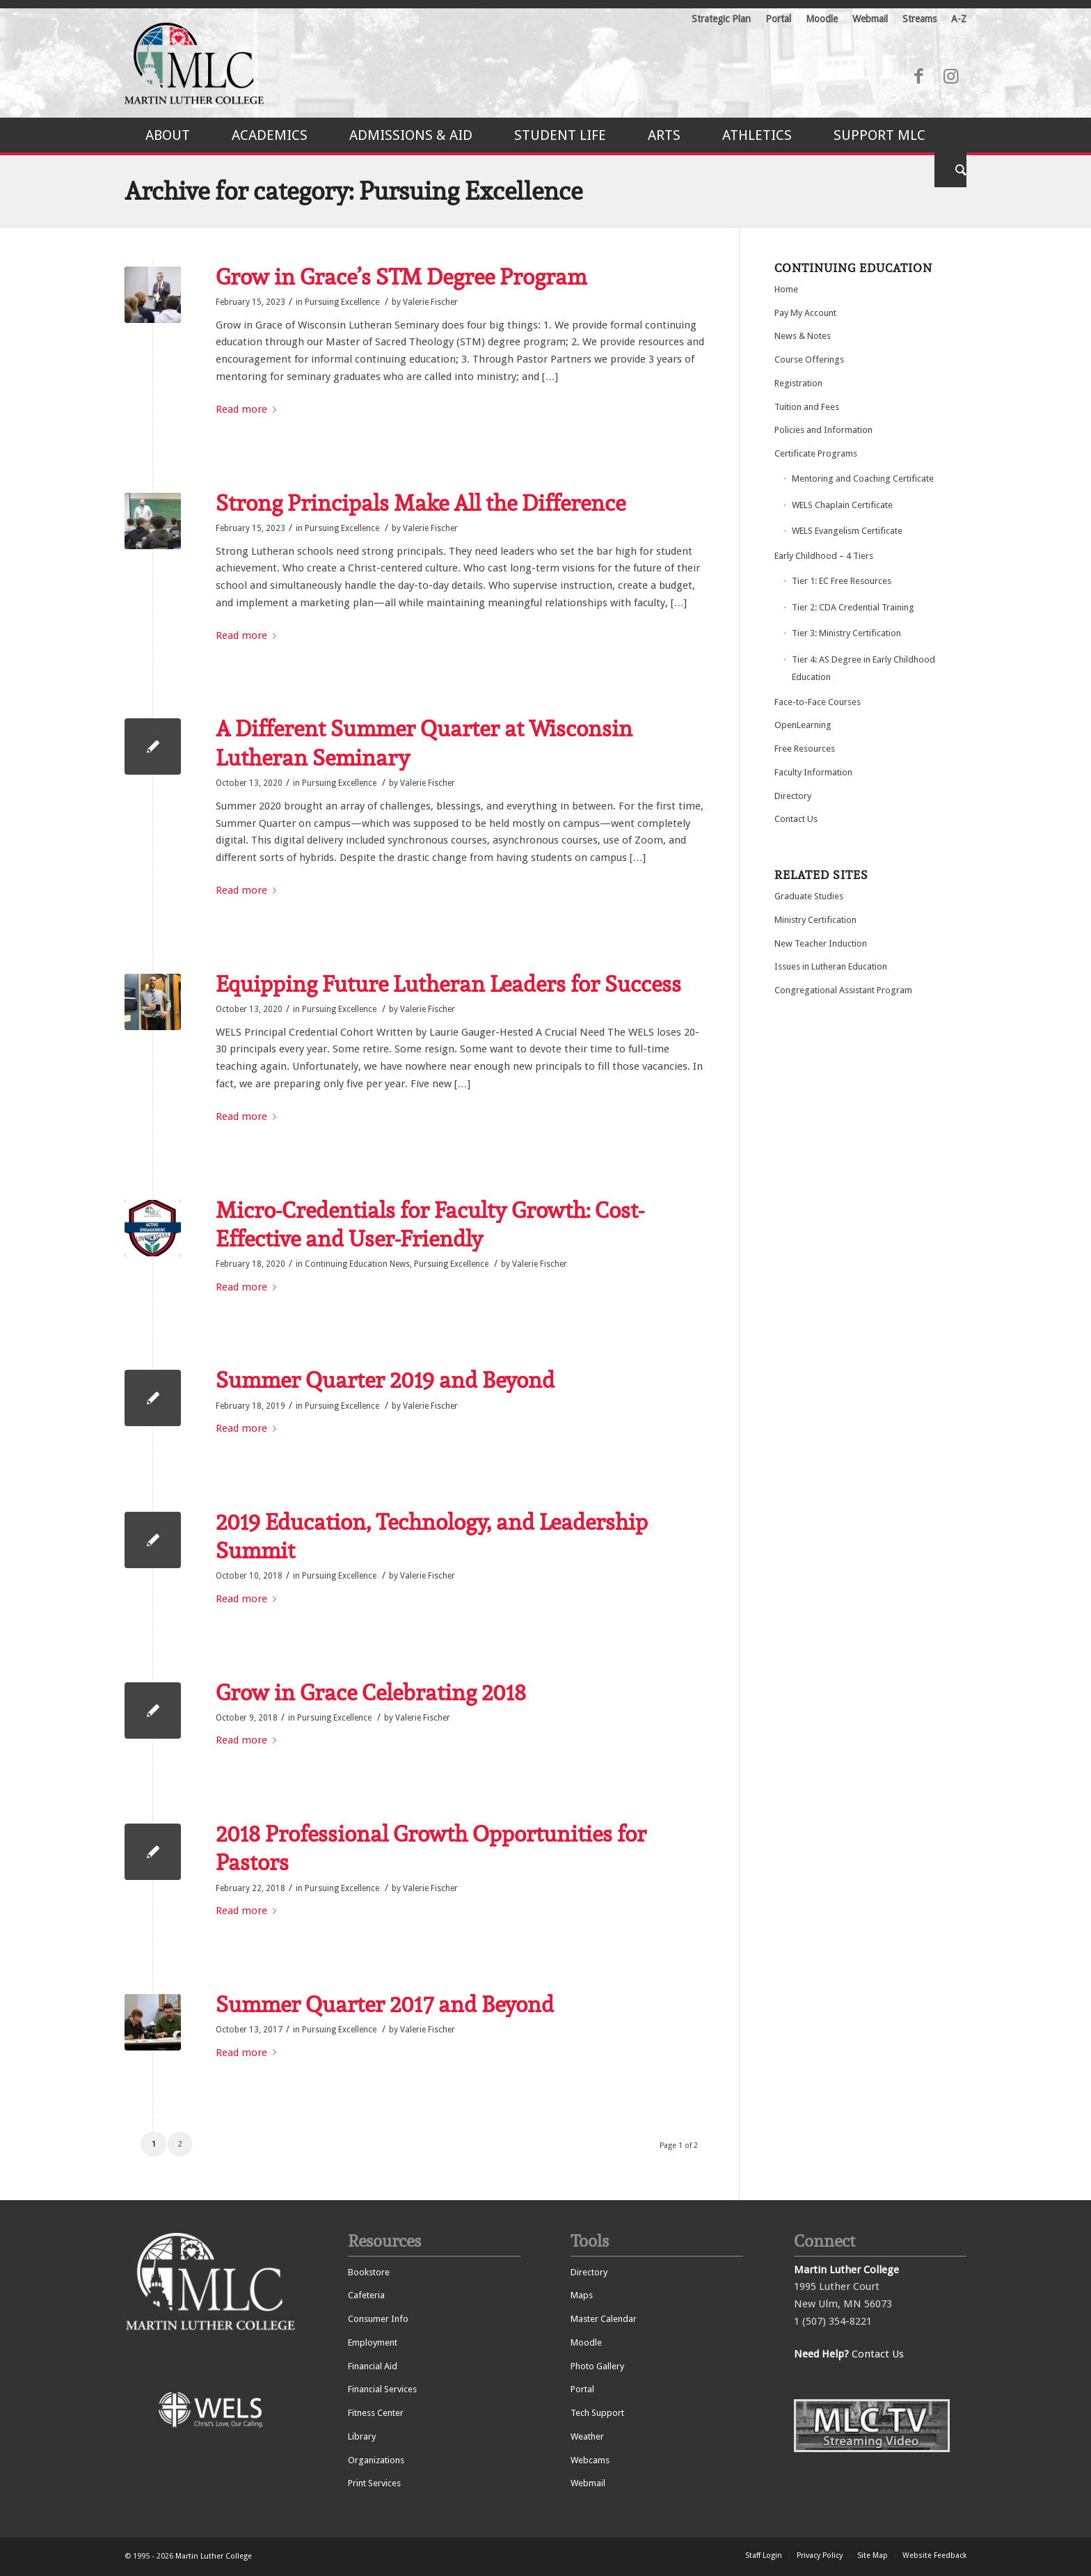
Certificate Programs (815, 453)
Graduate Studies (808, 896)
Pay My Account (805, 313)
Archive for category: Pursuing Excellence (353, 191)
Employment (372, 2342)
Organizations (376, 2460)
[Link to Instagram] (950, 76)
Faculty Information (813, 772)
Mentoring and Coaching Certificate (863, 478)
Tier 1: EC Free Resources (841, 581)
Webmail (870, 18)
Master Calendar (604, 2319)
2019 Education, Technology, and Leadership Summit (432, 1536)
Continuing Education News (357, 1264)
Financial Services (382, 2389)
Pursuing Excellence (342, 302)
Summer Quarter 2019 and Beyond (385, 1380)
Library (362, 2436)
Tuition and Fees (806, 407)
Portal (778, 18)
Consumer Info (378, 2319)
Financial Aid (372, 2366)
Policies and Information (823, 430)
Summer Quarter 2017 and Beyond (385, 2004)
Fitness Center (376, 2413)
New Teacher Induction (820, 943)
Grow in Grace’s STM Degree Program (401, 276)
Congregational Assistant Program (843, 990)
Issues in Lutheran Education (830, 966)
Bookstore (369, 2272)
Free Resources (804, 748)
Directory (792, 796)
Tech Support (597, 2413)
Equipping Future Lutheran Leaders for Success (448, 984)
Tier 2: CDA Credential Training (853, 607)
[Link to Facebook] (918, 76)
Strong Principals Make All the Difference (421, 503)
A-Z (958, 18)
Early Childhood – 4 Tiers (823, 556)
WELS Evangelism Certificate (847, 531)
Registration (798, 383)
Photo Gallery (597, 2366)
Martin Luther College (213, 2556)
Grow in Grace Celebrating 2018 (371, 1692)
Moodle (822, 18)
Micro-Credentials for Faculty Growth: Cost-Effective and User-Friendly (430, 1225)
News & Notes (802, 336)
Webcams (590, 2460)
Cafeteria (366, 2295)
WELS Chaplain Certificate (842, 505)
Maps (582, 2295)
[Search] (950, 169)
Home (786, 289)
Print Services (374, 2483)
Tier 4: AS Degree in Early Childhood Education (863, 668)
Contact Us (796, 819)
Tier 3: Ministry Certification (846, 633)
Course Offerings (809, 359)
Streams (919, 18)
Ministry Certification (815, 920)
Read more (249, 409)
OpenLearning (802, 725)
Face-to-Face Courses (817, 702)
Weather (587, 2436)
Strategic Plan (721, 18)
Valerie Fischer (430, 302)
